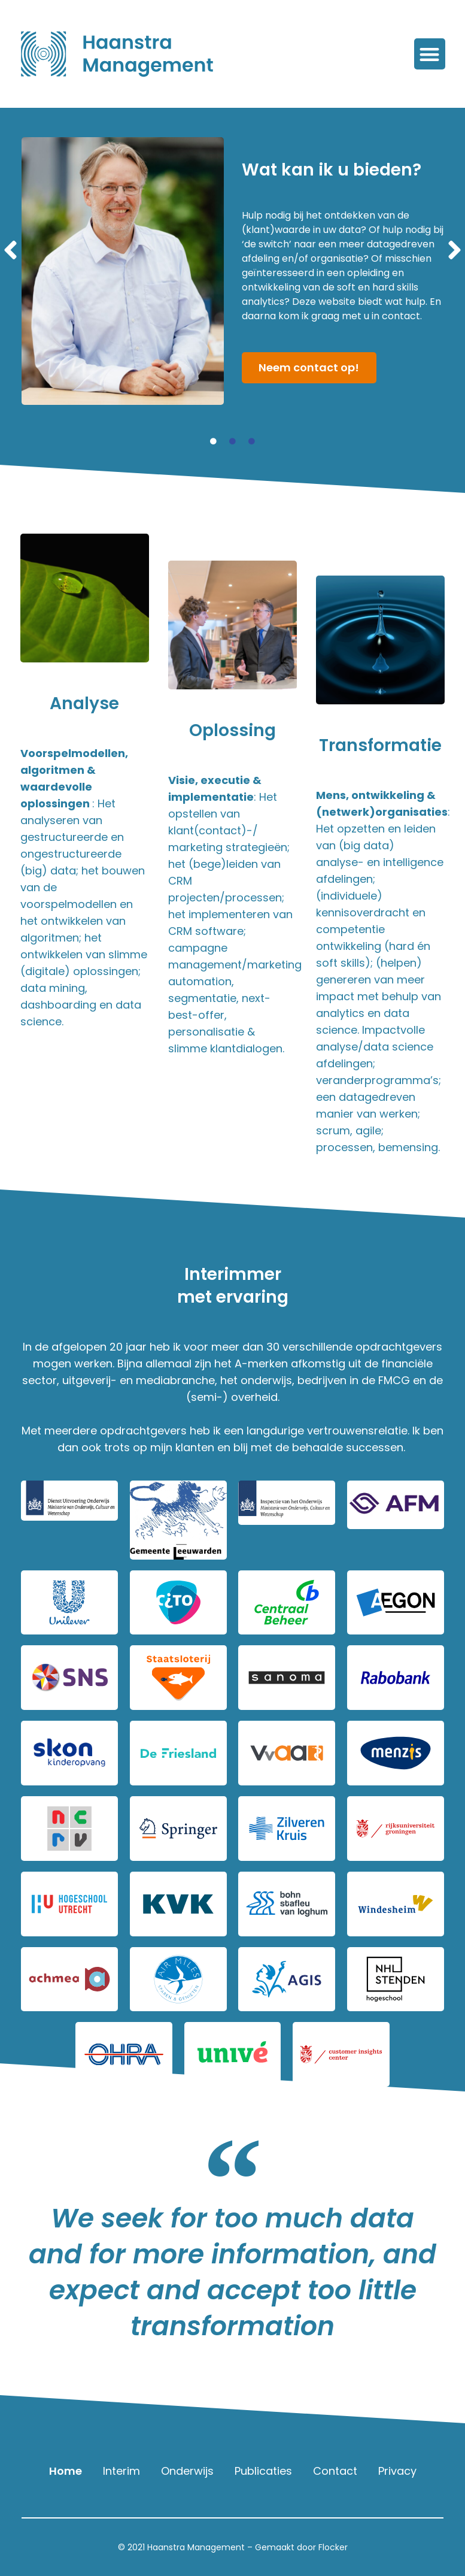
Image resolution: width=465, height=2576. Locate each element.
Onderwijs (187, 2470)
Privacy (397, 2470)
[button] (430, 54)
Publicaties (263, 2470)
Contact (335, 2470)
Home (65, 2470)
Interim (121, 2470)
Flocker (333, 2547)
